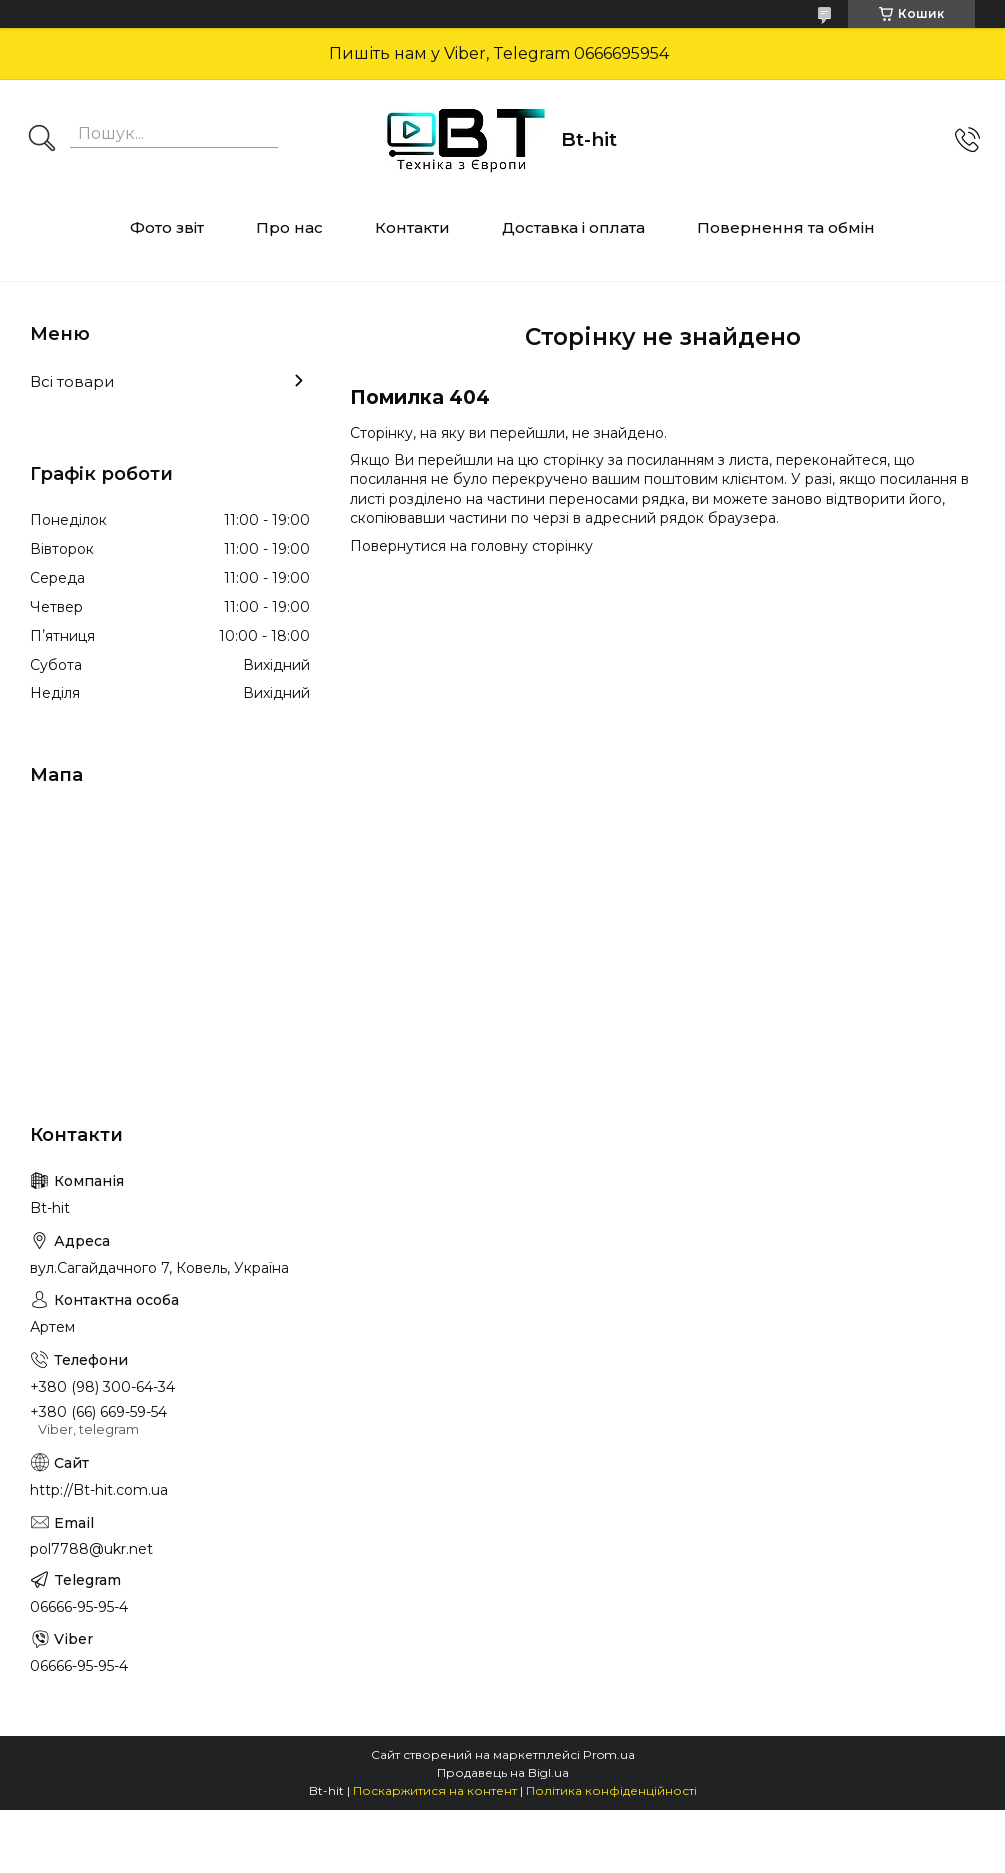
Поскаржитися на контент (435, 1790)
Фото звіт (167, 227)
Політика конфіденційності (611, 1790)
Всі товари (72, 381)
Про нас (289, 227)
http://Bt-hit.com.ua (99, 1490)
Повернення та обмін (786, 227)
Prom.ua (609, 1754)
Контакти (412, 227)
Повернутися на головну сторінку (471, 546)
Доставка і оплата (573, 227)
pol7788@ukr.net (91, 1549)
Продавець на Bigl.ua (503, 1772)
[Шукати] (42, 140)
